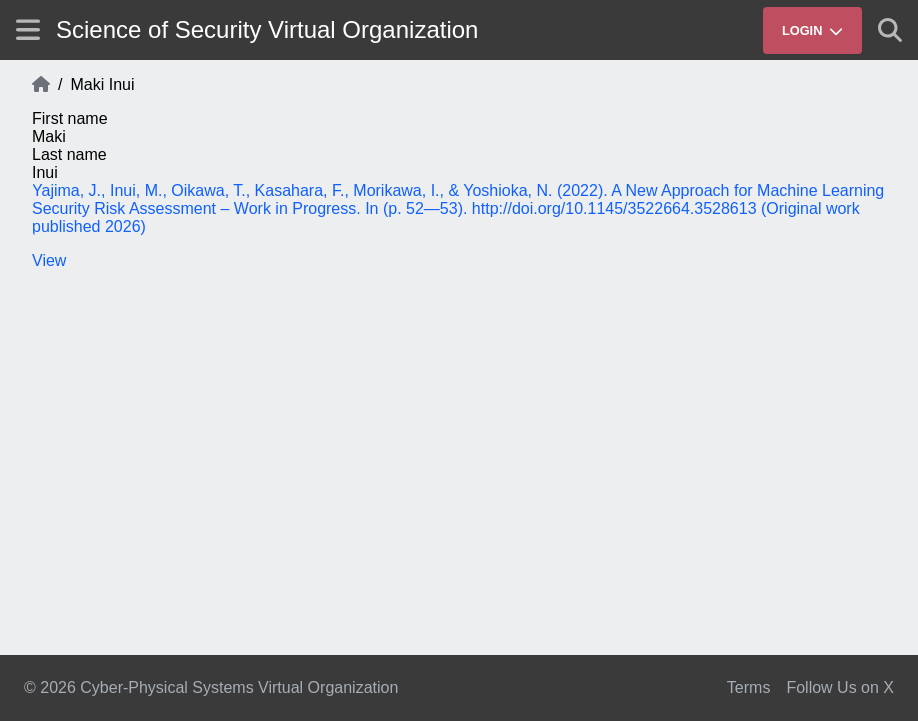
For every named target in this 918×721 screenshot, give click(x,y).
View (49, 260)
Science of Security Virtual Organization (267, 29)
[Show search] (890, 30)
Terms (749, 687)
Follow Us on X (840, 687)
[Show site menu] (28, 29)
